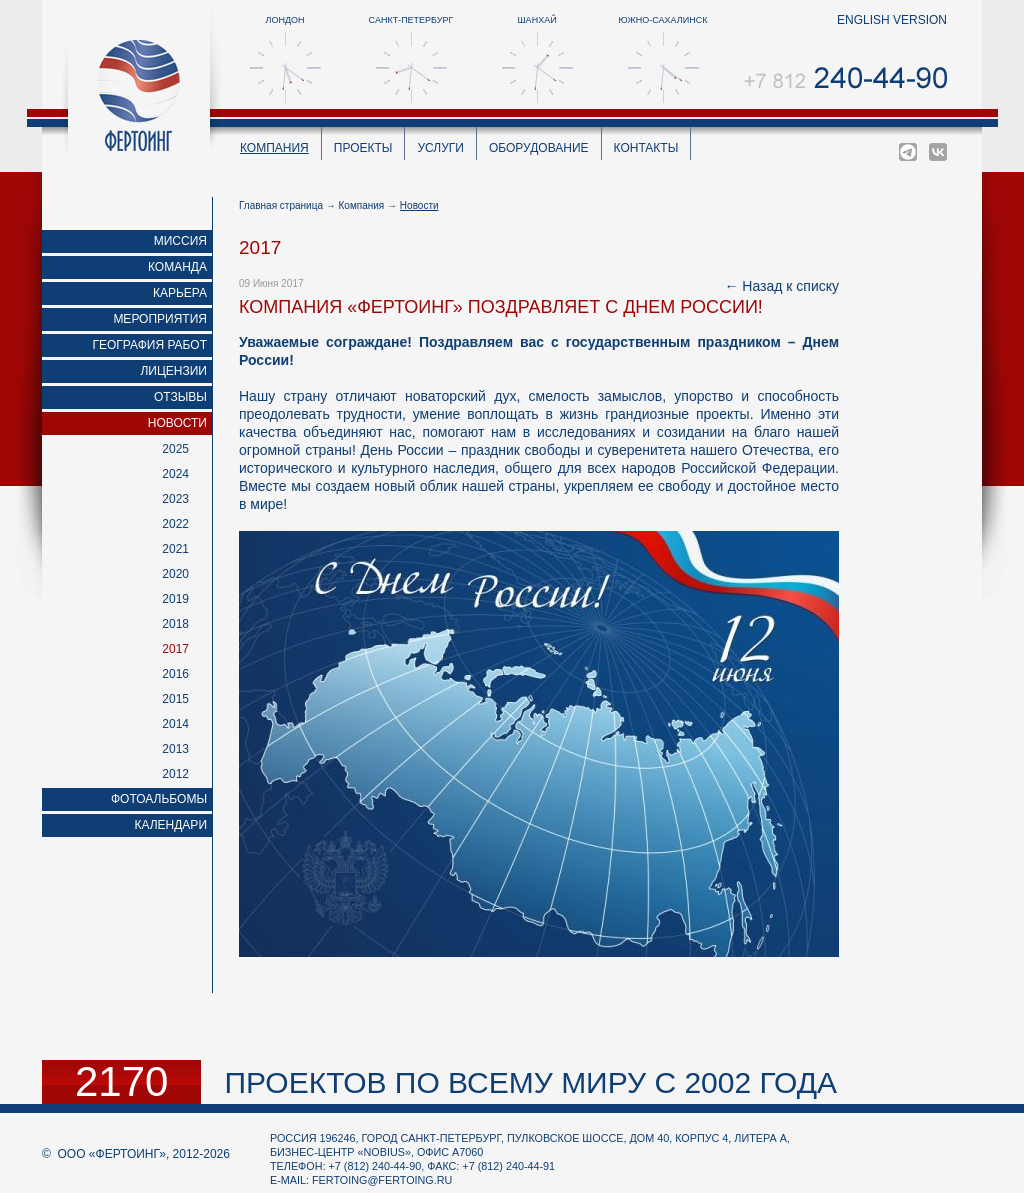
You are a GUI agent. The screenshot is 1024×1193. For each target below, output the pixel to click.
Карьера (180, 293)
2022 (175, 524)
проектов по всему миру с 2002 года (530, 1082)
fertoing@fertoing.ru (382, 1180)
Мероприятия (160, 319)
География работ (150, 345)
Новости (177, 423)
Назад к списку (790, 286)
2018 (175, 624)
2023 (175, 499)
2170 (121, 1082)
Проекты (363, 148)
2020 (175, 574)
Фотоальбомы (159, 799)
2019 (175, 599)
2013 (175, 749)
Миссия (180, 241)
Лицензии (173, 371)
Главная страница (281, 205)
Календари (170, 825)
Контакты (646, 148)
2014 (175, 724)
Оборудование (539, 148)
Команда (177, 267)
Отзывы (180, 397)
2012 (175, 774)
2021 (175, 549)
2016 (175, 674)
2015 (175, 699)
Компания (274, 148)
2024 (175, 474)
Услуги (440, 148)
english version (892, 20)
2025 (175, 449)
